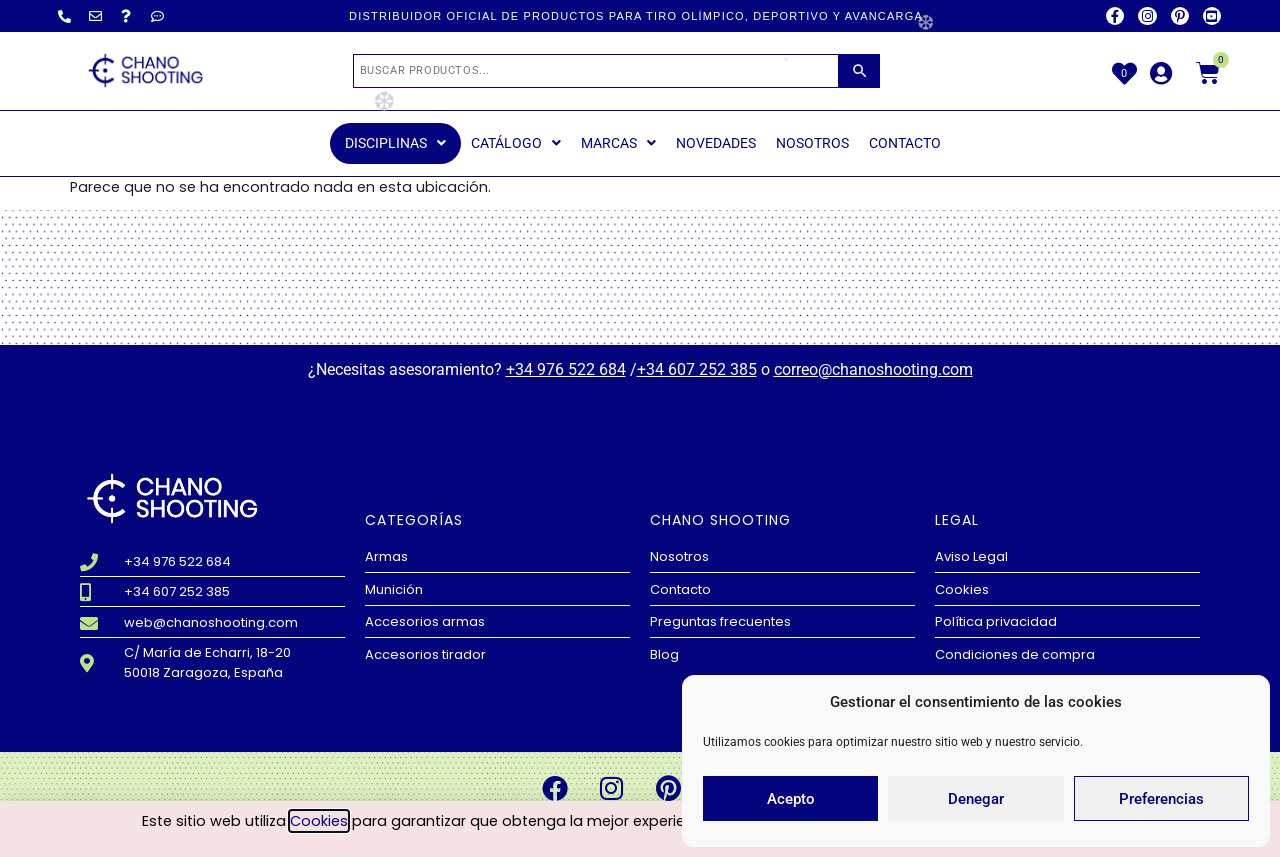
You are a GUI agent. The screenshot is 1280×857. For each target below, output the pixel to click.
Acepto (791, 799)
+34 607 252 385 (697, 369)
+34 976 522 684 (566, 369)
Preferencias (1161, 799)
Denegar (976, 799)
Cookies (319, 822)
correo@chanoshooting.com (873, 369)
